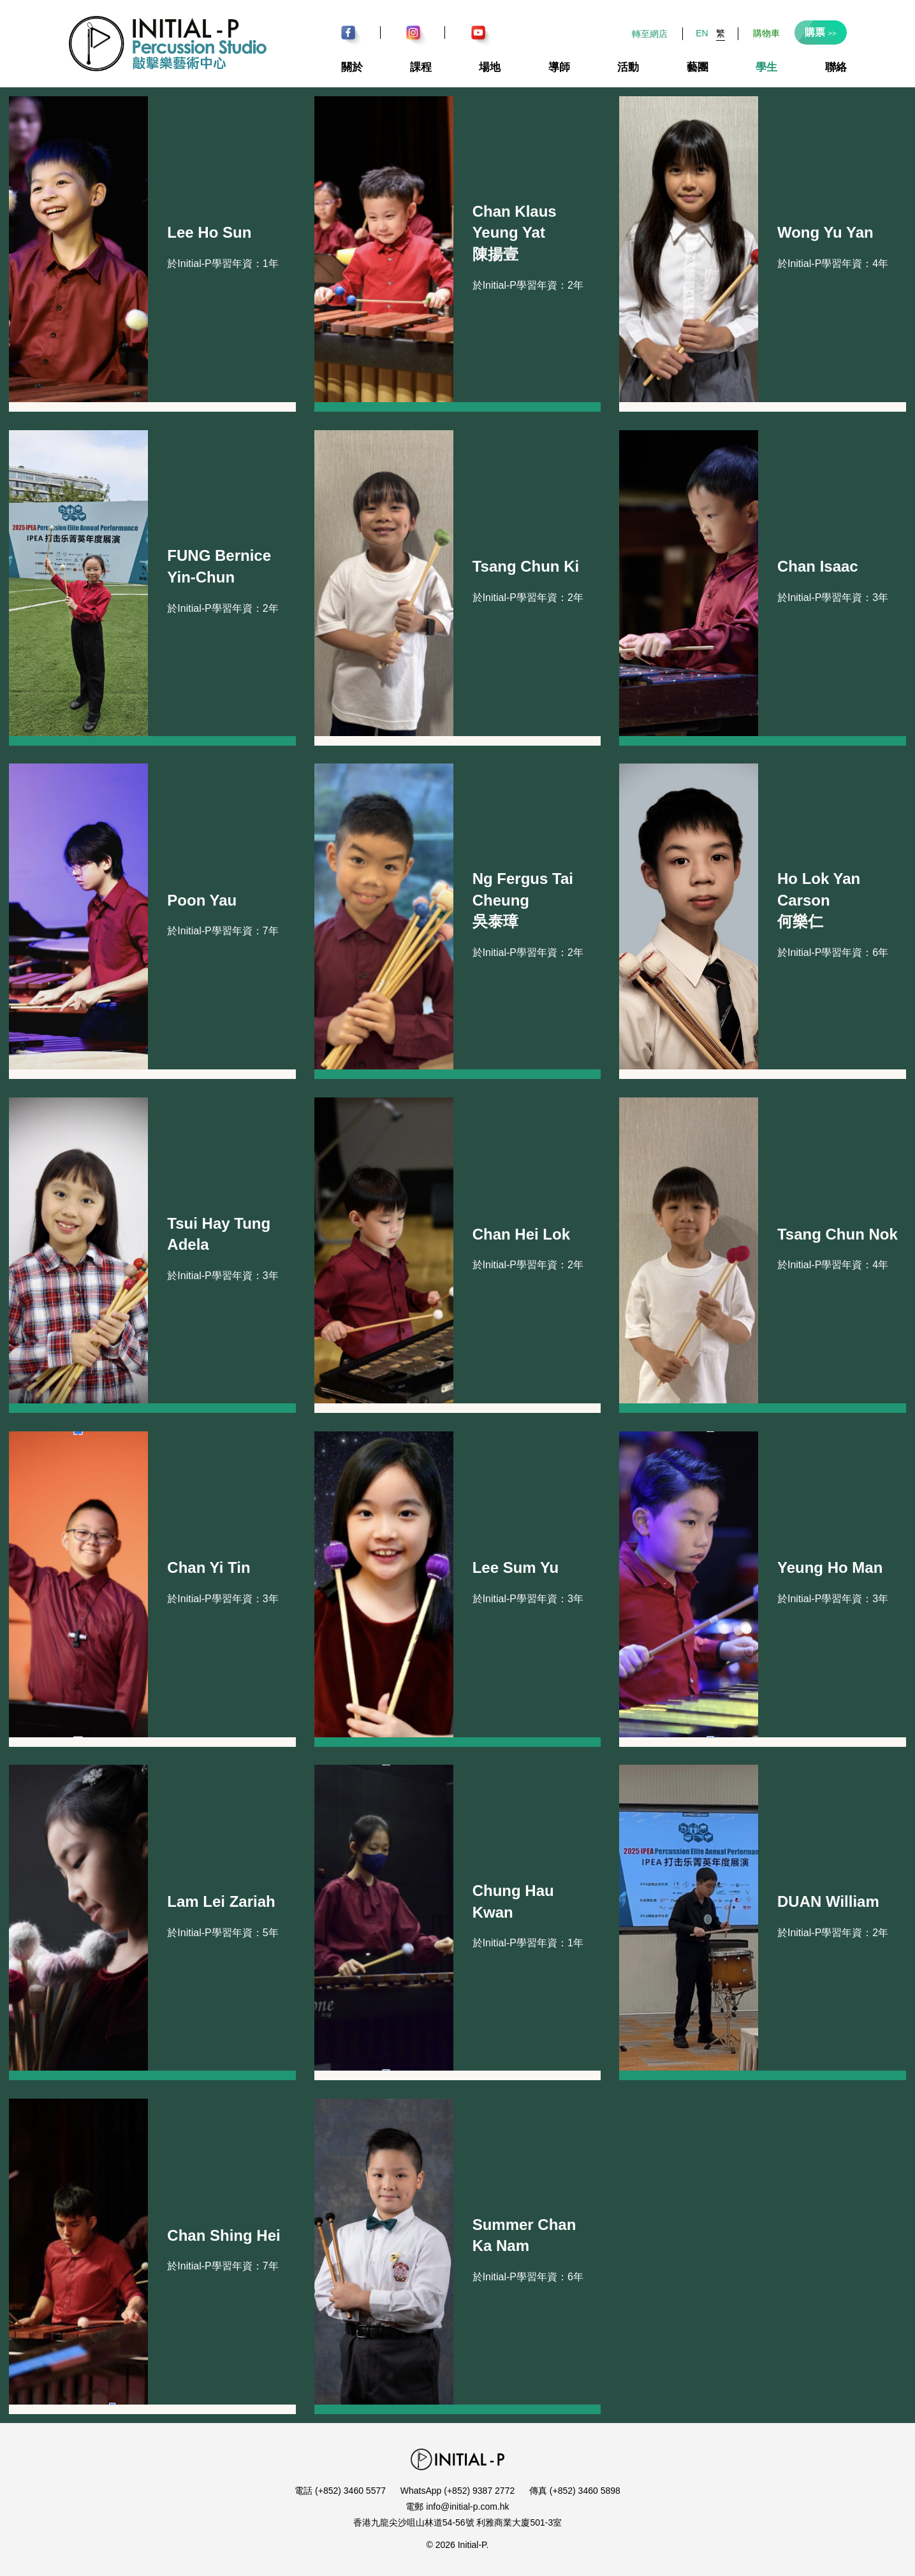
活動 (628, 67)
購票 (821, 32)
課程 (421, 67)
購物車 (766, 33)
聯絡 (836, 67)
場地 (490, 67)
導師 (559, 67)
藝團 (697, 67)
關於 (352, 67)
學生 (766, 67)
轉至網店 (650, 34)
